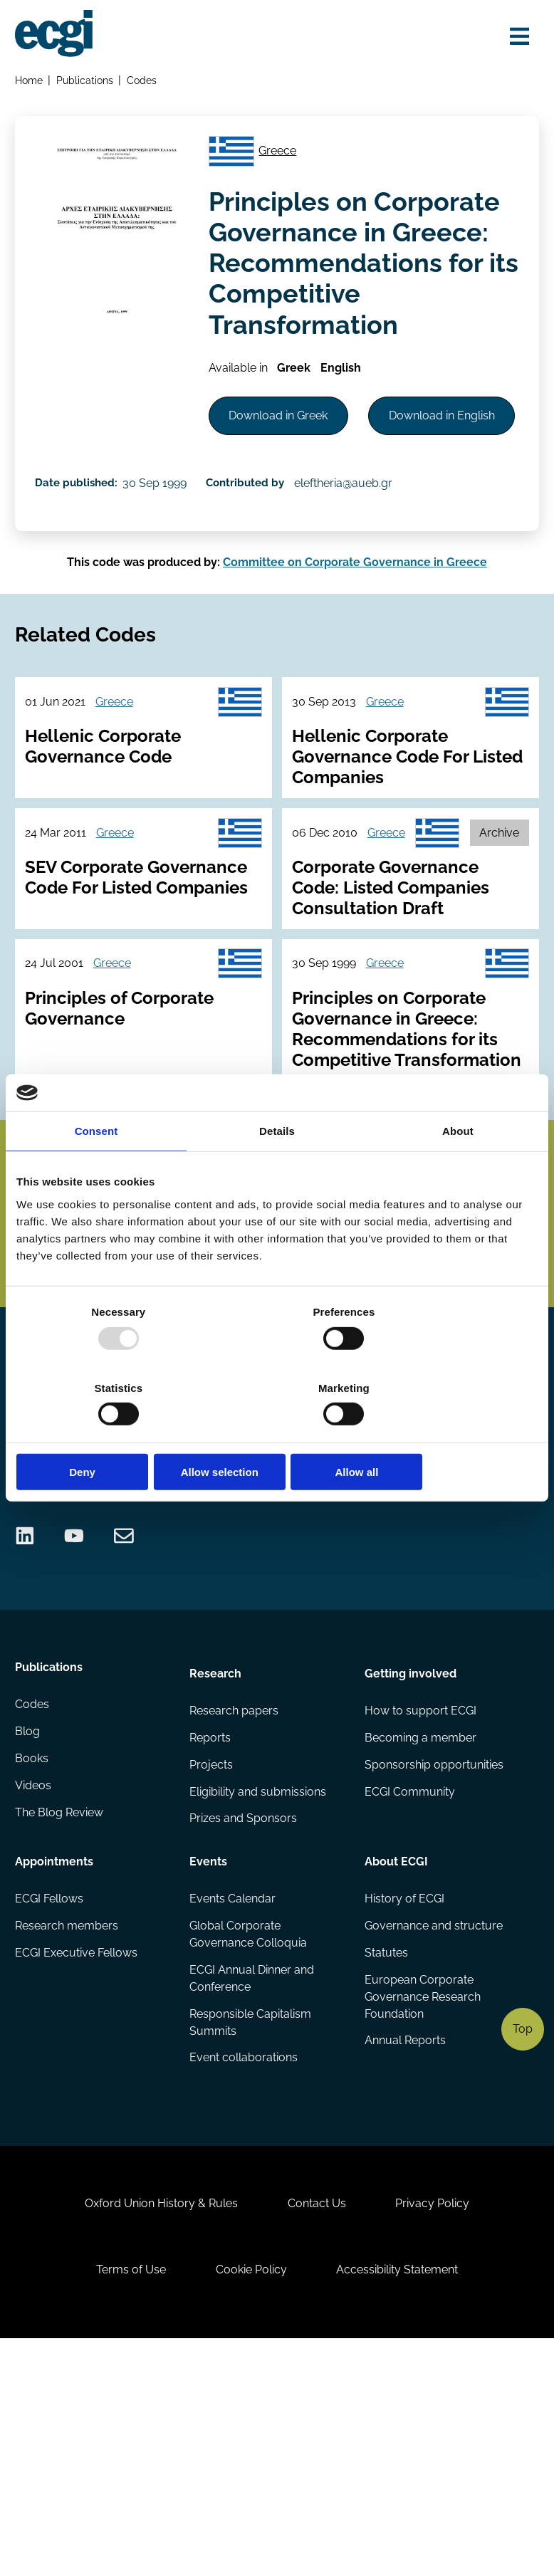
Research (216, 1873)
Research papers (234, 1912)
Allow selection (276, 1434)
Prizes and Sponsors (244, 2024)
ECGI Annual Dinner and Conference (252, 2185)
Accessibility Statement (403, 2501)
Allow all (452, 1434)
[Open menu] (515, 37)
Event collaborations (244, 2267)
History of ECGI (404, 2103)
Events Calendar (233, 2103)
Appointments (55, 2063)
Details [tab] (277, 1169)
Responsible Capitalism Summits (251, 2230)
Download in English (289, 494)
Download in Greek (285, 432)
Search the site (54, 1541)
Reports (210, 1940)
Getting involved (410, 1873)
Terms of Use (125, 2501)
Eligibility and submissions (258, 1997)
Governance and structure (433, 2131)
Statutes (385, 2160)
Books (33, 1968)
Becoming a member (420, 1940)
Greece (284, 159)
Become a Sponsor (475, 1579)
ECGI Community (409, 1997)
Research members (68, 2131)
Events (209, 2063)
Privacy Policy (438, 2428)
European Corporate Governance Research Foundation (422, 2205)
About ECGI (395, 2063)
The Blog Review (60, 2024)
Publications (86, 82)
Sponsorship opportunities (433, 1968)
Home (30, 82)
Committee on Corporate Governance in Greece (355, 654)
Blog (28, 1940)
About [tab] (458, 1169)
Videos (34, 1997)
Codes (145, 82)
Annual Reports (404, 2250)
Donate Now (356, 1579)
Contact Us (317, 2428)
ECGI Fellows (50, 2103)
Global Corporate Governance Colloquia (249, 2140)
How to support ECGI (420, 1912)
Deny (101, 1434)
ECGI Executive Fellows (77, 2160)
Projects (212, 1968)
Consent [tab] (96, 1169)
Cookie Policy (251, 2501)
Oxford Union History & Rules (155, 2428)
